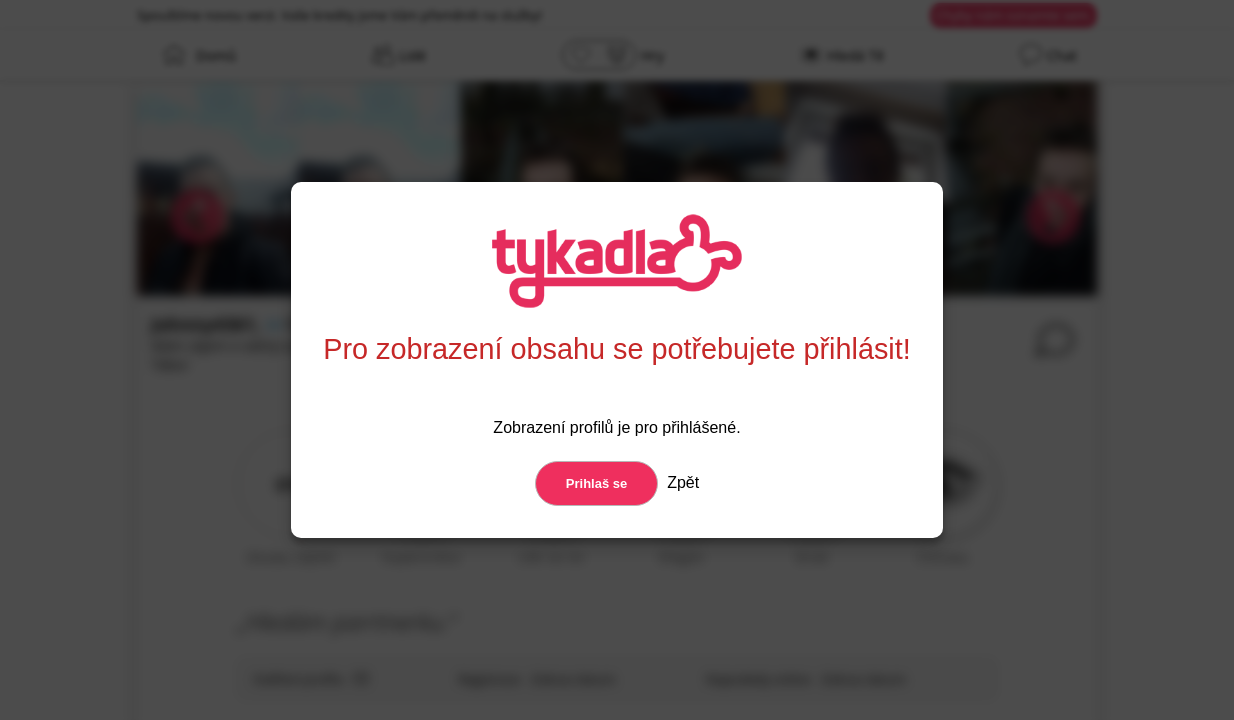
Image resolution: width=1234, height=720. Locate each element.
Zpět (681, 482)
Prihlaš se (596, 483)
